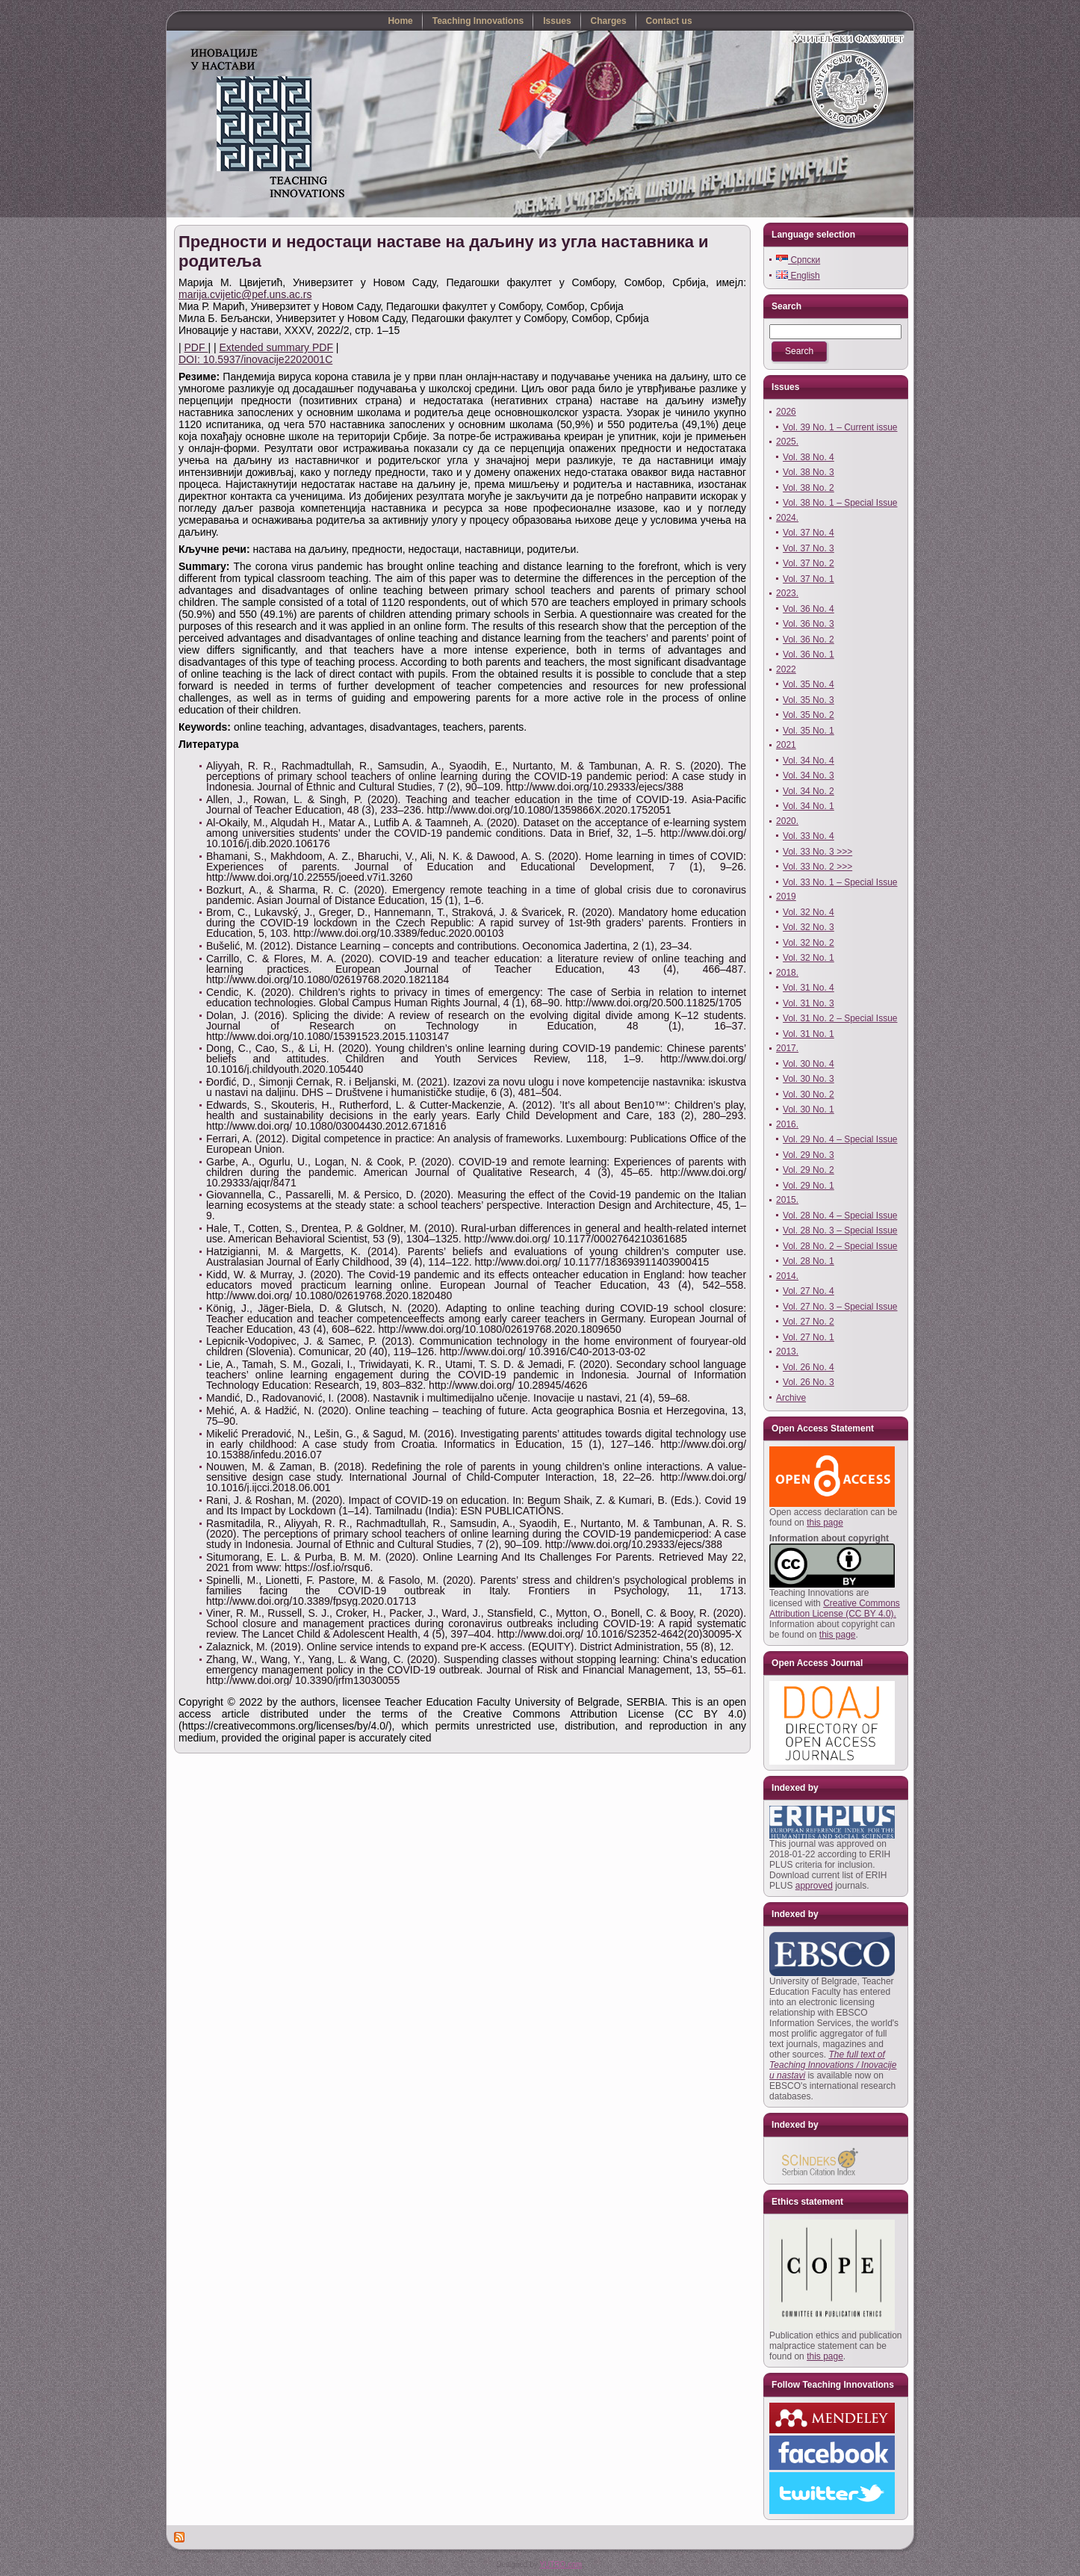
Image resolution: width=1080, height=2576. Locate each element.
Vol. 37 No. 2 (808, 563)
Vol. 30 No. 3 (808, 1079)
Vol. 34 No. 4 (808, 760)
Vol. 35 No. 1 (808, 730)
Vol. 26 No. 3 (808, 1382)
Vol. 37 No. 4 (808, 532)
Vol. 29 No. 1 (808, 1185)
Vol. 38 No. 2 (808, 488)
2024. (787, 518)
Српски (798, 260)
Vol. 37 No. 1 (808, 579)
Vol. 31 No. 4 (808, 987)
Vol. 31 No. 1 (808, 1034)
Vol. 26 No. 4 (808, 1367)
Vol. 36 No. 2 (808, 639)
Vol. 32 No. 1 (808, 958)
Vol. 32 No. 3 (808, 927)
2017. (787, 1048)
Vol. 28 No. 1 (808, 1261)
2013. (787, 1351)
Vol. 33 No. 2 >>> (817, 866)
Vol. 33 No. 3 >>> (817, 851)
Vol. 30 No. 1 (808, 1109)
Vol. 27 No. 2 (808, 1321)
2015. (787, 1200)
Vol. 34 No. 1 (808, 806)
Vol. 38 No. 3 (808, 472)
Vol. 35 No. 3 (808, 700)
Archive (791, 1398)
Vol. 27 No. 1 (808, 1337)
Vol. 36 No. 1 (808, 654)
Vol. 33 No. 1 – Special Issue (840, 882)
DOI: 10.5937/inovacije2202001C (255, 359)
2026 (786, 411)
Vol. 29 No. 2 (808, 1170)
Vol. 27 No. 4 (808, 1291)
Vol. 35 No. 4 (808, 684)
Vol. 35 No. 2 (808, 715)
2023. (787, 593)
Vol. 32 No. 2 (808, 943)
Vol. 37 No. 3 (808, 548)
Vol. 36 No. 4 (808, 609)
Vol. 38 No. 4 (808, 457)
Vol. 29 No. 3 (808, 1155)
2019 (786, 896)
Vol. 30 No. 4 (808, 1064)
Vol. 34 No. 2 (808, 791)
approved (814, 1885)
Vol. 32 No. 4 (808, 912)
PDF (196, 347)
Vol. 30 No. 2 (808, 1094)
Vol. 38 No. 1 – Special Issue (840, 503)
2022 (786, 669)
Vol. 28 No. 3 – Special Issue (840, 1230)
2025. (787, 441)
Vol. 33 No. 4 (808, 836)
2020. (787, 821)
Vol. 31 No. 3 (808, 1003)
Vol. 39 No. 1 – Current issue (840, 427)
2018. (787, 972)
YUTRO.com (560, 2564)
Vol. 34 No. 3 (808, 775)
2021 (786, 745)
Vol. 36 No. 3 (808, 624)
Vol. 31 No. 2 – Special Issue (840, 1018)
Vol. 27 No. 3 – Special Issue (840, 1306)
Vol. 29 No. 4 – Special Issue (840, 1139)
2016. (787, 1124)
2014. (787, 1276)
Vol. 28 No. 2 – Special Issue (840, 1246)
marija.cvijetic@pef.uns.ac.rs (245, 294)
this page (825, 1522)
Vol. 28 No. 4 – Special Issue (840, 1215)
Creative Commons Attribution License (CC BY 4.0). (834, 1608)
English (798, 275)
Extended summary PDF (276, 347)
